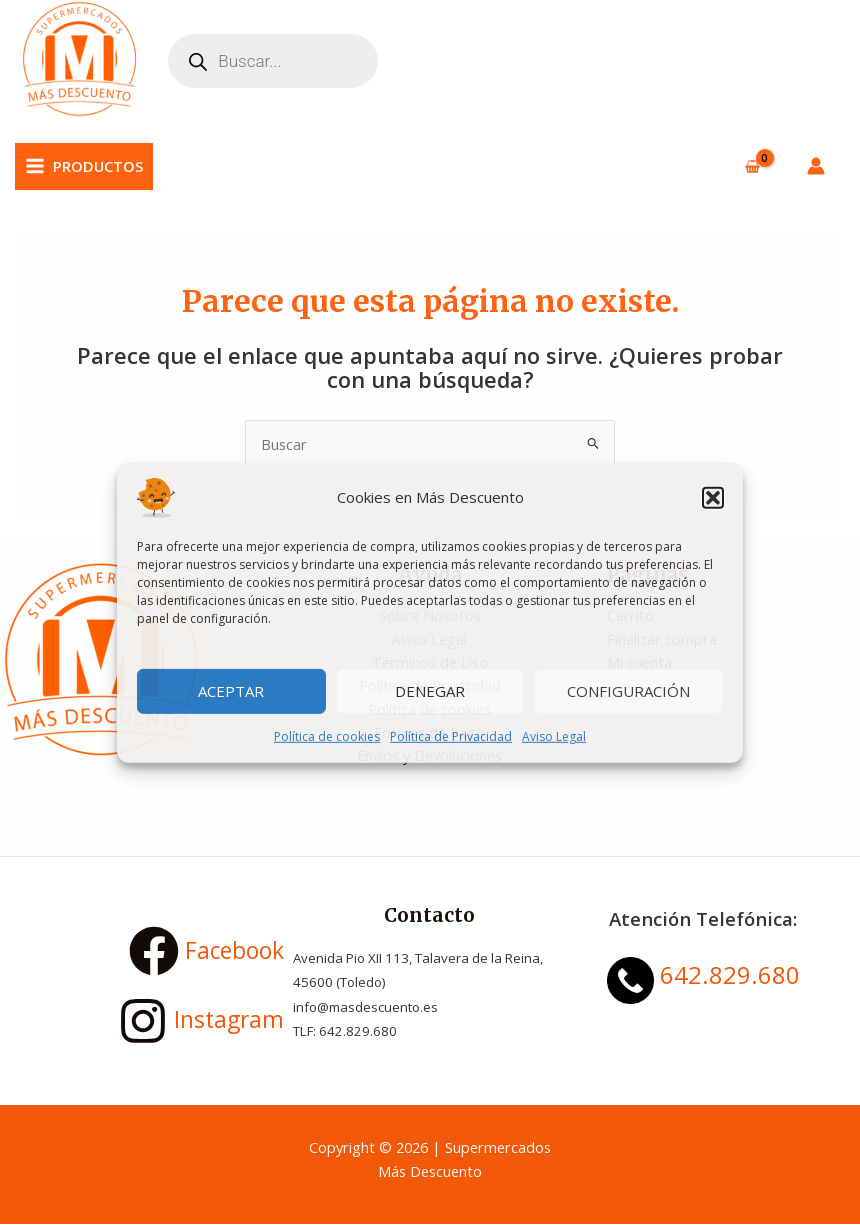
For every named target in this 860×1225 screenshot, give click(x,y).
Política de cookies (327, 735)
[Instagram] (156, 1022)
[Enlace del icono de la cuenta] (816, 168)
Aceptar (231, 691)
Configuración (628, 691)
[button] (713, 497)
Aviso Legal (554, 735)
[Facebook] (156, 953)
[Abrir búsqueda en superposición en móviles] (275, 62)
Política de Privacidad (451, 735)
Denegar (430, 691)
